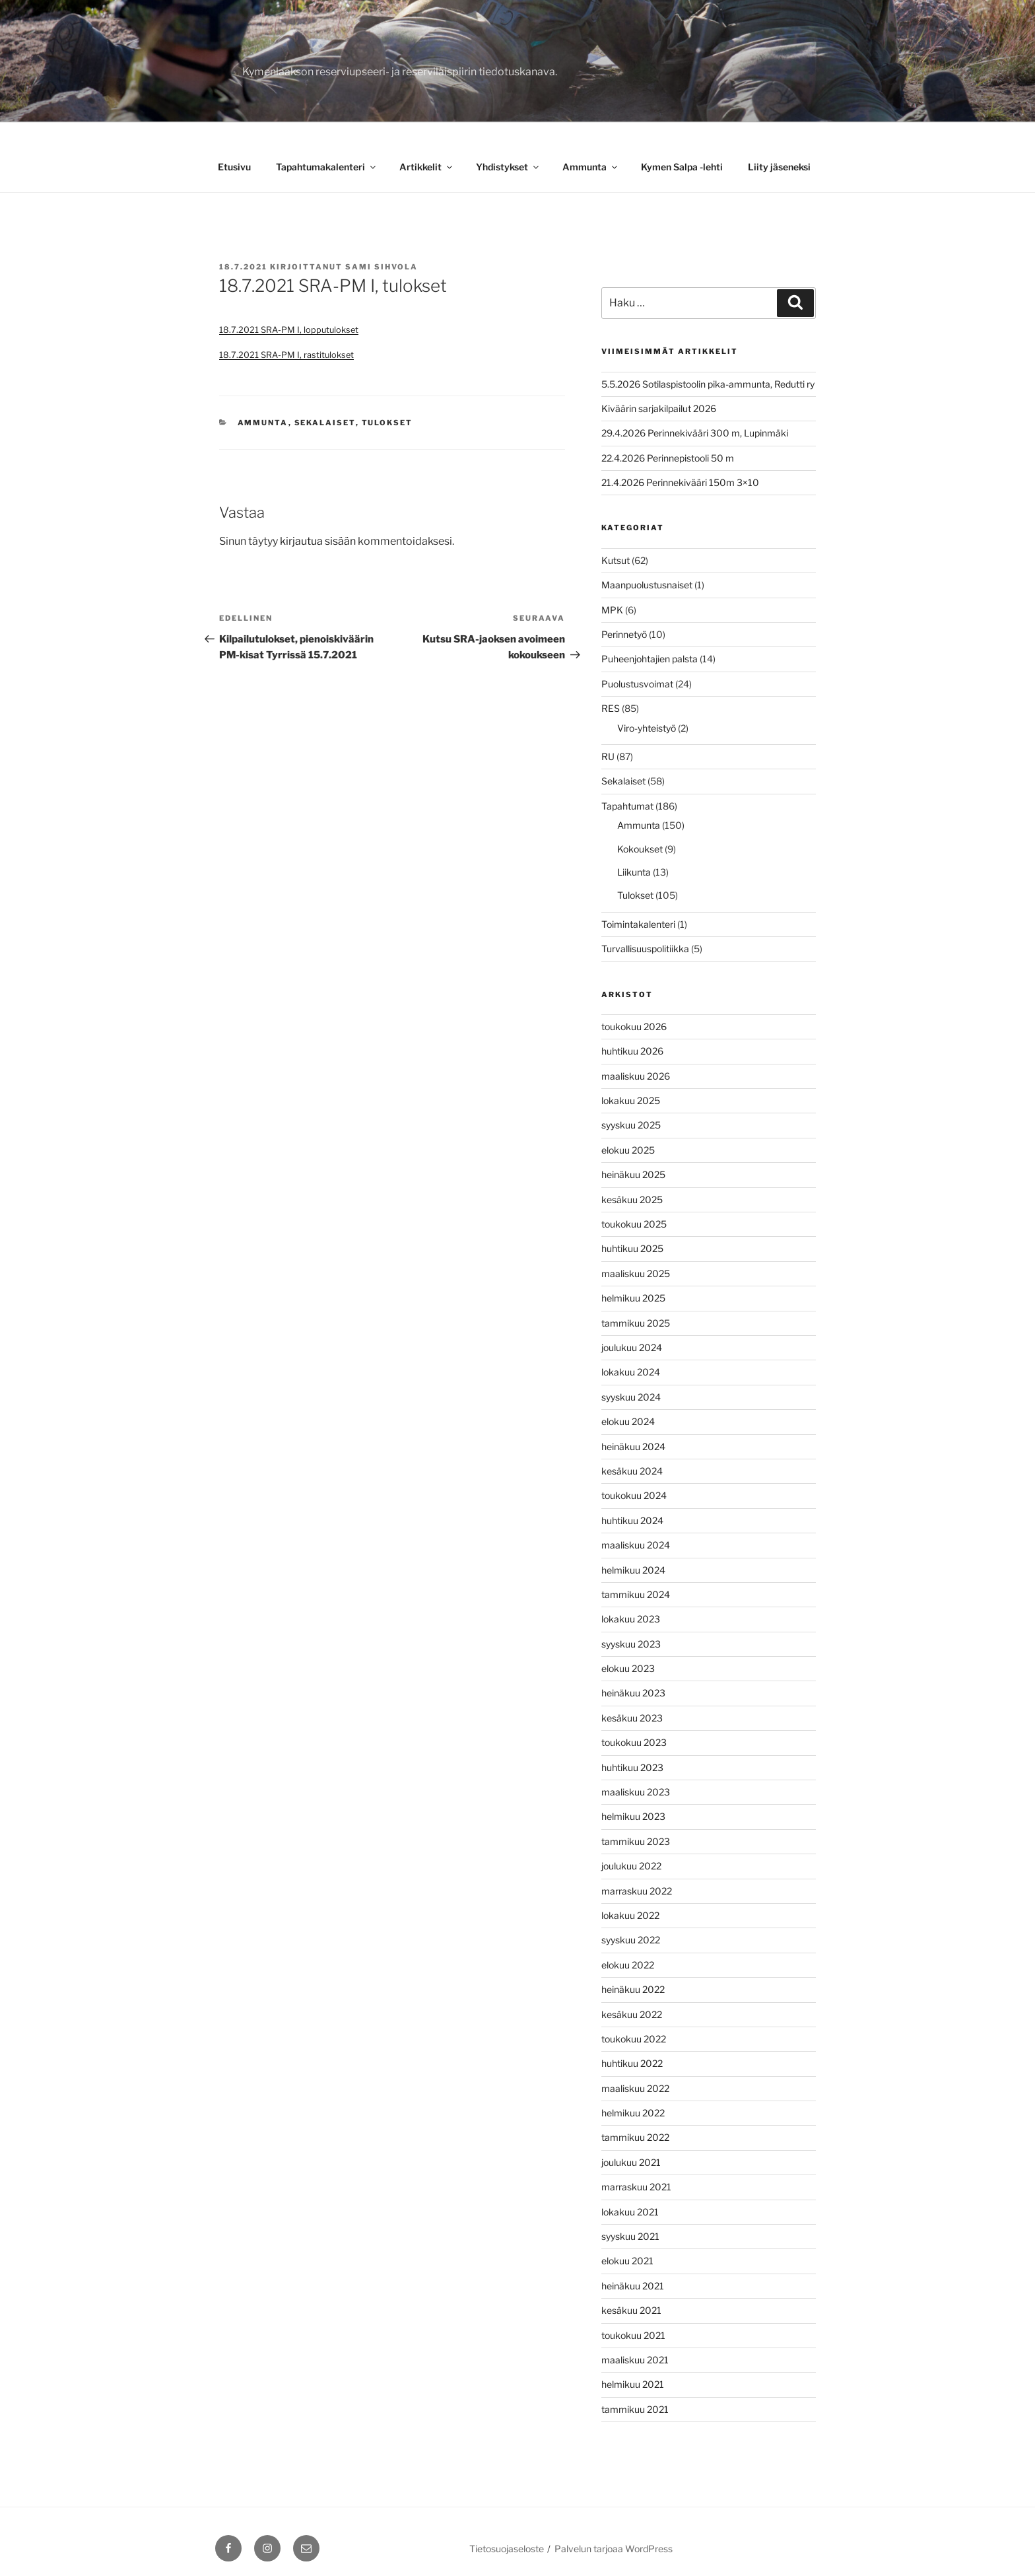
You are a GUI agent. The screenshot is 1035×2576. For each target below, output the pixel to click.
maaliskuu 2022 (635, 2088)
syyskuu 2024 (631, 1397)
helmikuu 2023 (633, 1816)
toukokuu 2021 (633, 2335)
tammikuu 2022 (635, 2137)
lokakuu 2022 (630, 1915)
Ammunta (590, 166)
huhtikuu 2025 (632, 1248)
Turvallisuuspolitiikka (645, 948)
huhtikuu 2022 (632, 2063)
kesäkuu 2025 (632, 1199)
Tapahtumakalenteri (327, 166)
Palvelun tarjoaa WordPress (613, 2548)
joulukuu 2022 (631, 1865)
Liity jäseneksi (779, 166)
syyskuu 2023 (631, 1644)
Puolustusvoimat (637, 683)
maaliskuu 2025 (635, 1273)
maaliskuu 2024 (635, 1544)
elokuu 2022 (627, 1964)
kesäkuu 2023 (632, 1717)
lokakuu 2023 (630, 1618)
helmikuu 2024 (633, 1570)
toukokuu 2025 (634, 1224)
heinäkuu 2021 (632, 2285)
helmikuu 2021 (632, 2384)
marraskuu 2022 (636, 1891)
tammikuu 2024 (635, 1594)
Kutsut (615, 560)
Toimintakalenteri (638, 924)
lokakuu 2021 (630, 2211)
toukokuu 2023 (634, 1742)
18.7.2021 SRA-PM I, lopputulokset (288, 330)
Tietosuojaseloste (506, 2548)
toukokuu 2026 (634, 1026)
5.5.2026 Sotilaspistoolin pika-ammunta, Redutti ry (708, 384)
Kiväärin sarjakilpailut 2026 (658, 408)
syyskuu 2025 (631, 1125)
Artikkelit (426, 166)
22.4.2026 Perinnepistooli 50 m (667, 458)
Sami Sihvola (381, 266)
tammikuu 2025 (635, 1323)
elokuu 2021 (627, 2260)
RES (610, 708)
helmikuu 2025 (633, 1298)
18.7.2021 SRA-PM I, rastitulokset (286, 355)
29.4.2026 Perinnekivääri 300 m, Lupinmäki (694, 432)
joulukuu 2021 (631, 2162)
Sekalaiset (325, 422)
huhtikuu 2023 (632, 1767)
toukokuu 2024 (634, 1495)
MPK (612, 609)
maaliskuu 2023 (635, 1791)
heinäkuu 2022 (633, 1989)
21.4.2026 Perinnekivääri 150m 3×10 (680, 482)
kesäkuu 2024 (632, 1471)
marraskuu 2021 (636, 2186)
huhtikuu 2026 (632, 1051)
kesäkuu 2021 (631, 2310)
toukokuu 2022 (633, 2038)
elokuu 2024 (628, 1421)
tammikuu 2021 (635, 2409)
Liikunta (634, 872)
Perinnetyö (624, 634)
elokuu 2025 (628, 1150)
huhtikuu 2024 (632, 1520)
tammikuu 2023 (635, 1841)
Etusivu (234, 166)
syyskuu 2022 (630, 1939)
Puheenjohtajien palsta (649, 658)
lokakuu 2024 (630, 1371)
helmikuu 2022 (633, 2112)
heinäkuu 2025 (633, 1174)
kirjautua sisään (318, 541)
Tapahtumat (627, 806)
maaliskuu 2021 (635, 2359)
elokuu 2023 (628, 1668)
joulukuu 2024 (631, 1347)
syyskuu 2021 (630, 2236)
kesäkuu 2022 (631, 2014)
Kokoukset (640, 848)
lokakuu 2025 (630, 1100)
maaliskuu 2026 (635, 1076)
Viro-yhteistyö (646, 728)
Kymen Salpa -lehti (682, 166)
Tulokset (387, 422)
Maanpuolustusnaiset (646, 584)
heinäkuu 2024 (633, 1446)
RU (608, 756)
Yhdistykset (508, 166)
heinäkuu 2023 (633, 1692)
